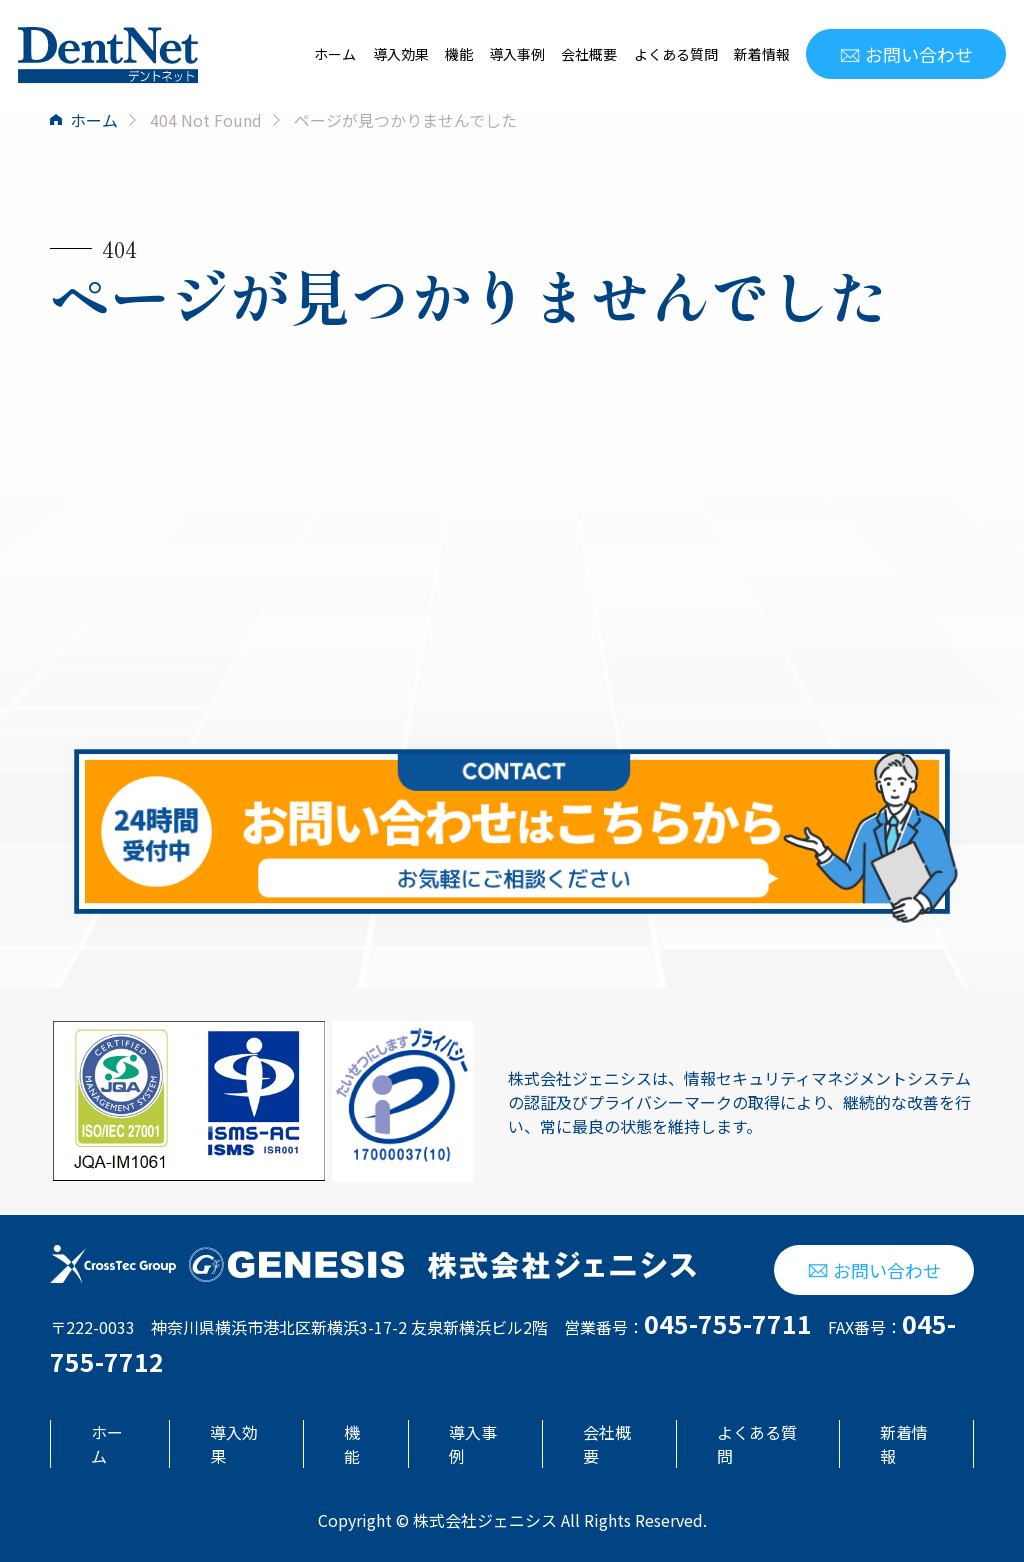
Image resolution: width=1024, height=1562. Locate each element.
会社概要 (589, 54)
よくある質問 (676, 54)
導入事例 (517, 54)
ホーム (335, 54)
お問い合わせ (906, 54)
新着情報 (762, 54)
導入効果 (401, 54)
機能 (459, 54)
